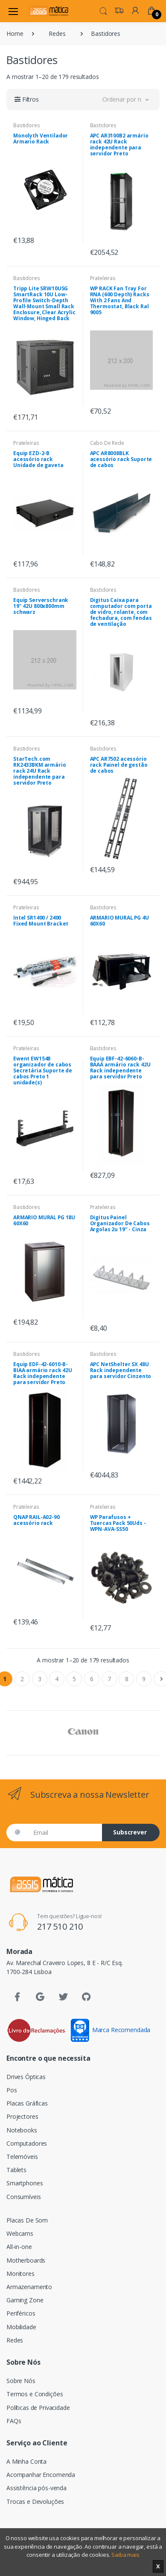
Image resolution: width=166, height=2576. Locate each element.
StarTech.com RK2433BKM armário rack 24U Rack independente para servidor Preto (39, 770)
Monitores (20, 2273)
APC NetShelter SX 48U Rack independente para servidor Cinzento (120, 1370)
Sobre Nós (20, 2381)
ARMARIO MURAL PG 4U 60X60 (119, 920)
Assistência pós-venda (36, 2488)
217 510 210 (60, 1926)
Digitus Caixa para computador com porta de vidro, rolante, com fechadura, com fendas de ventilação (121, 612)
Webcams (19, 2233)
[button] (103, 10)
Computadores (26, 2143)
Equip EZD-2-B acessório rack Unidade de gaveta (38, 459)
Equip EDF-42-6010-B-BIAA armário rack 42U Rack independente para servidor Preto (42, 1373)
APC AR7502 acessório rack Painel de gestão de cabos (119, 764)
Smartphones (24, 2183)
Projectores (22, 2116)
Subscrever (130, 1832)
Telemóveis (22, 2157)
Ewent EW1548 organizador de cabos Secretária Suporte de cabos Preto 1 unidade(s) (42, 1070)
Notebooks (21, 2130)
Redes (57, 33)
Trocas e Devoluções (35, 2501)
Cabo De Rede (107, 443)
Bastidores (26, 125)
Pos (11, 2090)
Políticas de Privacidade (38, 2408)
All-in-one (19, 2247)
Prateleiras (103, 278)
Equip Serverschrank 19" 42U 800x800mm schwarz (40, 606)
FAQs (13, 2421)
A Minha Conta (26, 2461)
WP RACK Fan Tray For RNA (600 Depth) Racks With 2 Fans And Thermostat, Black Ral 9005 (119, 300)
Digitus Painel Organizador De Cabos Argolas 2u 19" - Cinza (120, 1223)
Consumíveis (23, 2197)
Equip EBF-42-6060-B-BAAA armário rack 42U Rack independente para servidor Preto (120, 1067)
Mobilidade (21, 2327)
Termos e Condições (34, 2394)
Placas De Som (27, 2220)
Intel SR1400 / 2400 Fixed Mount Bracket (40, 920)
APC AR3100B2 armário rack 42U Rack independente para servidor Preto (119, 144)
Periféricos (20, 2313)
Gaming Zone (24, 2300)
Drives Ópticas (26, 2077)
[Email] (64, 1832)
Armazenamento (29, 2287)
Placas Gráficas (27, 2103)
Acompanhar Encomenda (40, 2475)
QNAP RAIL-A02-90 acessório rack (36, 1520)
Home (14, 33)
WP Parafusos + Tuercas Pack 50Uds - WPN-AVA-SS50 (118, 1523)
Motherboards (25, 2260)
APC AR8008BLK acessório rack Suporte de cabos (121, 459)
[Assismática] (48, 11)
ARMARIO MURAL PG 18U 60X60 (44, 1220)
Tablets (16, 2170)
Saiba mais (125, 2554)
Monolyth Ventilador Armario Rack (40, 138)
